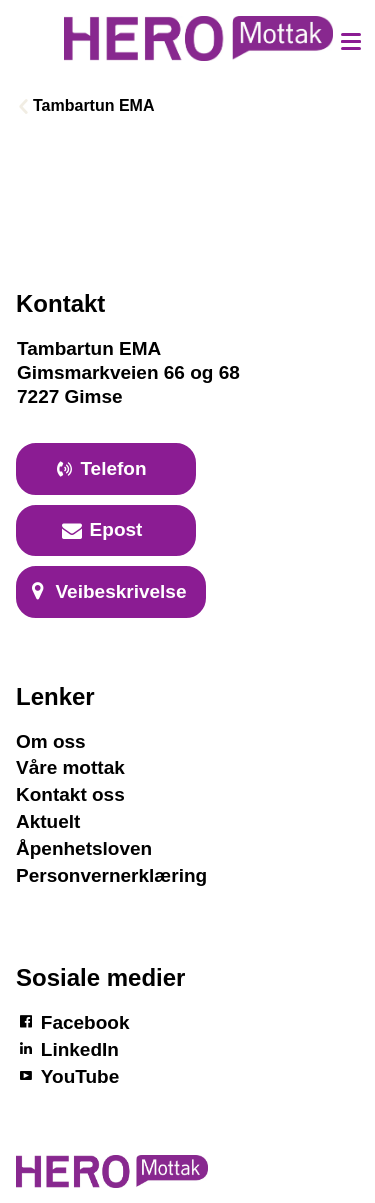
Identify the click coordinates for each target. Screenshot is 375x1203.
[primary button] (106, 469)
